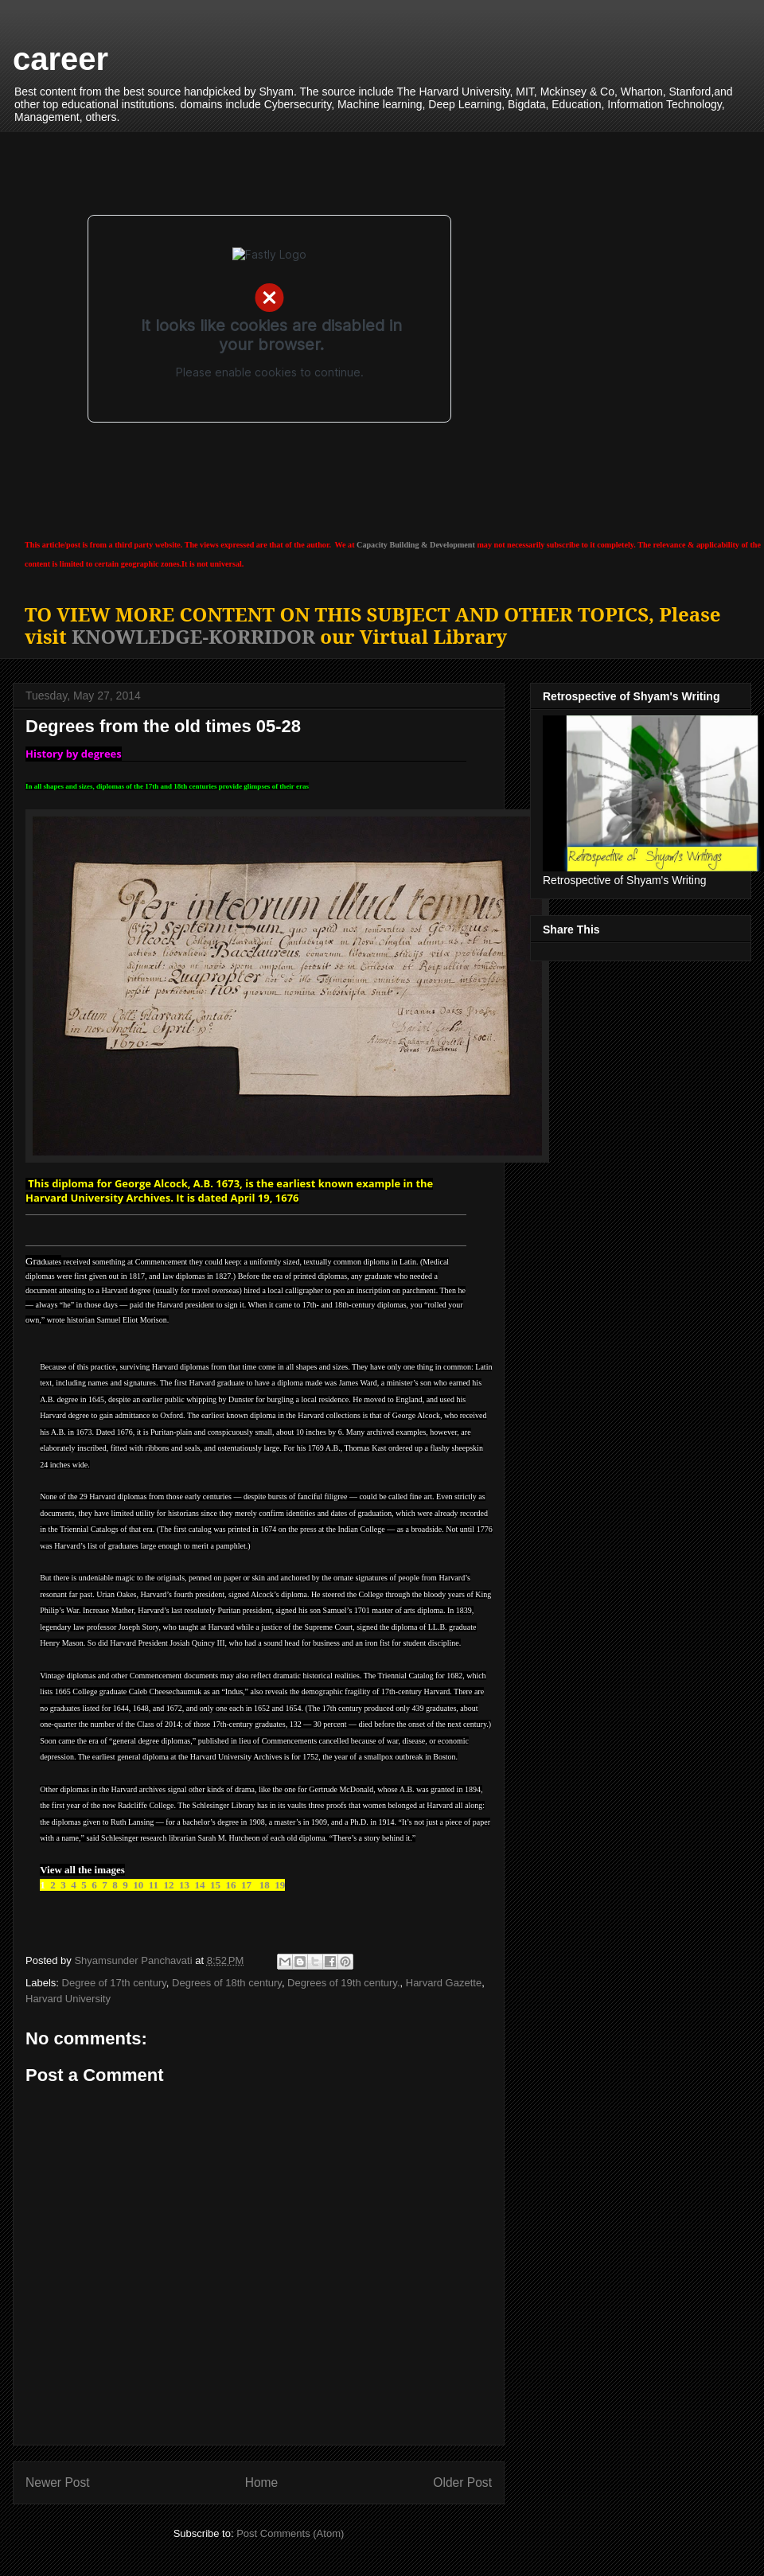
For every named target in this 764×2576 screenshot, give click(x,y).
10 (139, 1885)
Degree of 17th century (114, 1983)
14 (199, 1885)
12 (168, 1885)
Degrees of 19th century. (343, 1983)
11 (153, 1885)
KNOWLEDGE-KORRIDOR (193, 636)
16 (230, 1885)
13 (184, 1885)
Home (262, 2482)
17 (246, 1885)
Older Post (462, 2482)
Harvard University (68, 1999)
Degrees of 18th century (227, 1983)
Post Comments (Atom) (290, 2533)
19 (280, 1885)
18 (262, 1885)
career (60, 58)
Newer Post (57, 2482)
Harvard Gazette (443, 1983)
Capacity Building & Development (416, 544)
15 (215, 1885)
